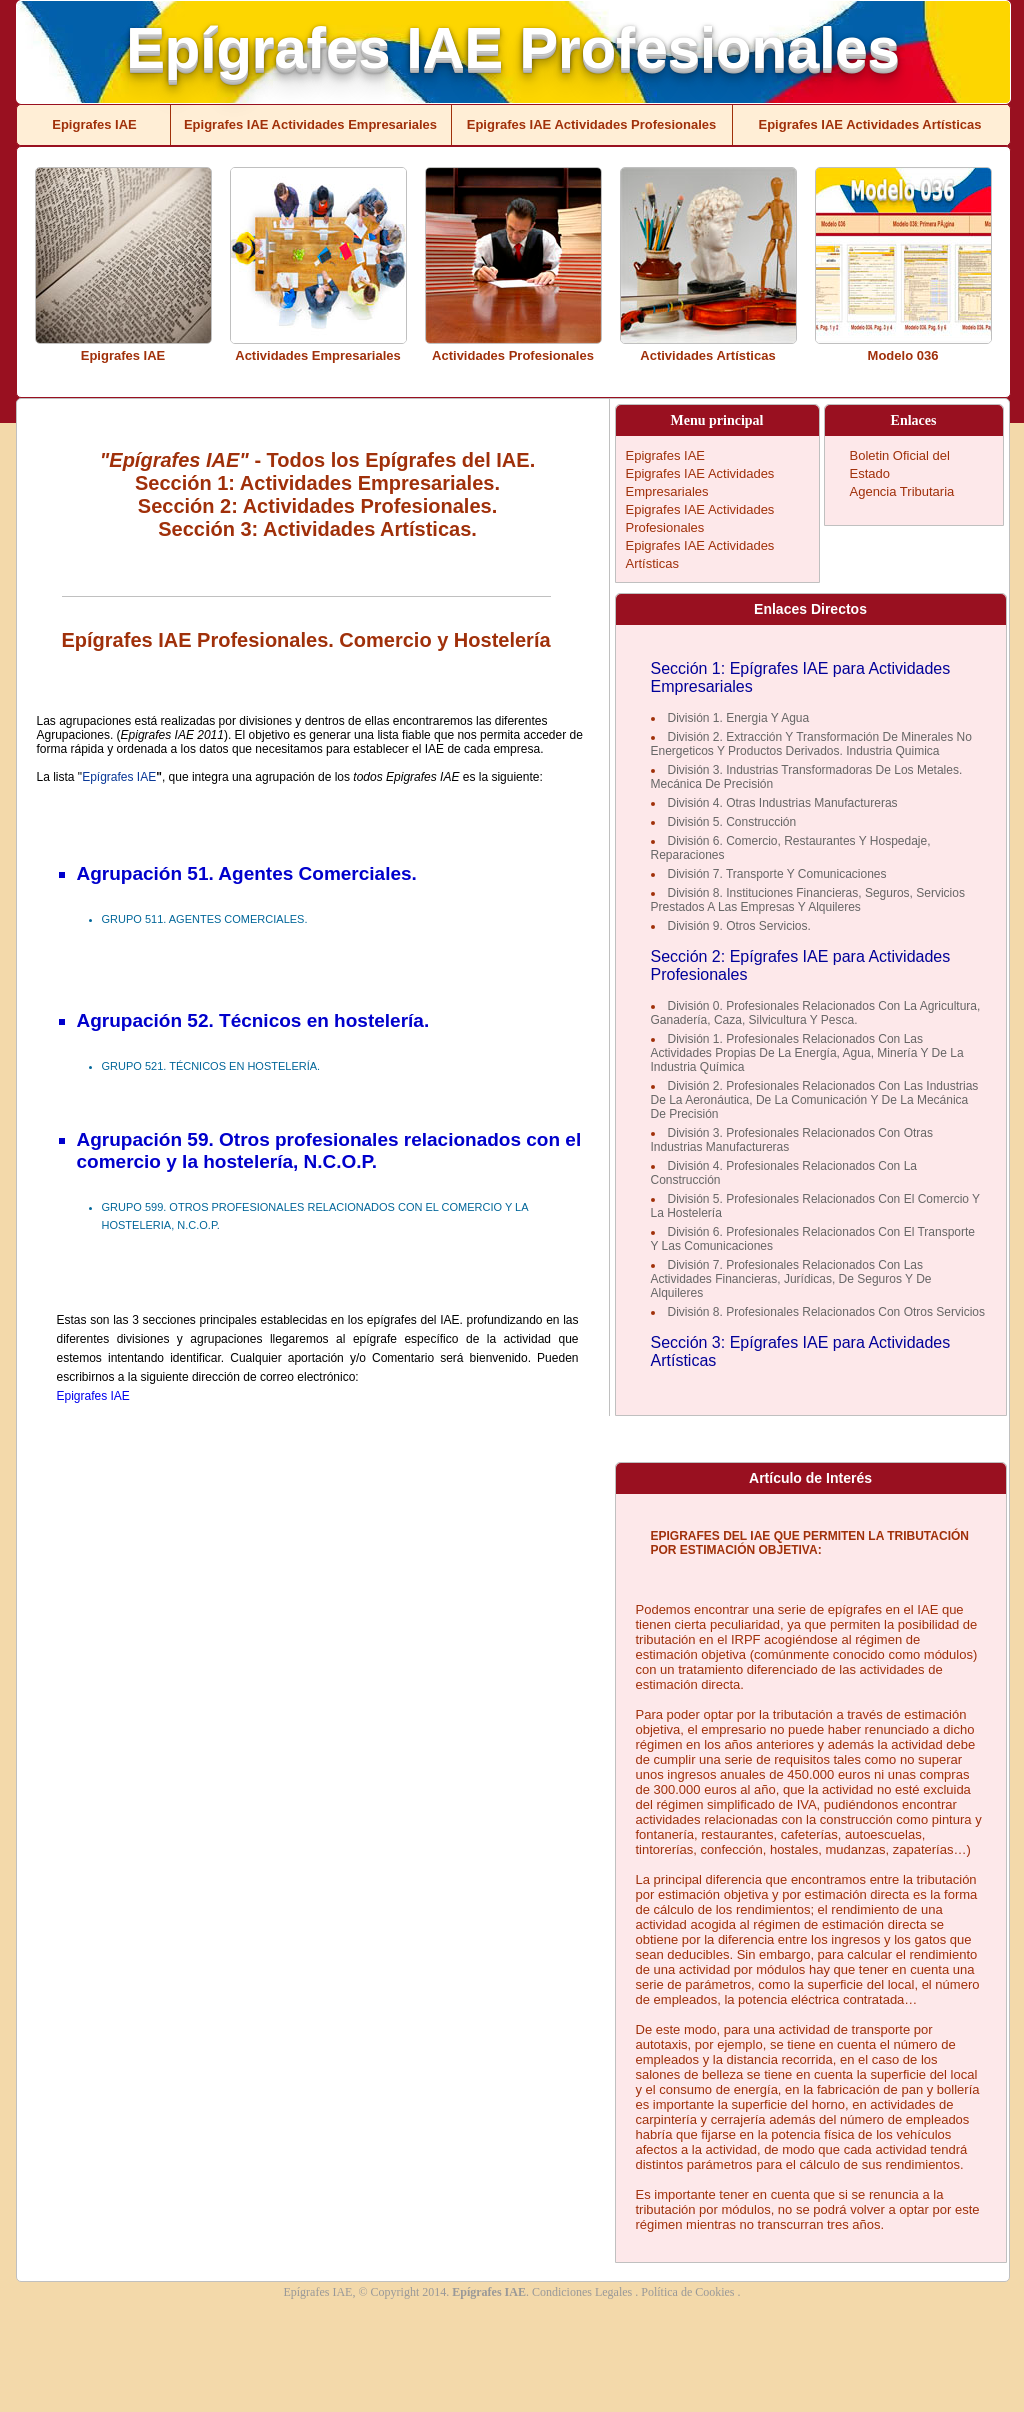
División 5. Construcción (732, 822)
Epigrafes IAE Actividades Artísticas (869, 124)
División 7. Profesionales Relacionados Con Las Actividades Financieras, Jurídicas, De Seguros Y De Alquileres (791, 1279)
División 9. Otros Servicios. (739, 926)
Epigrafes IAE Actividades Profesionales (592, 124)
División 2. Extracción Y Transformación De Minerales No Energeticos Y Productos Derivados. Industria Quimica (811, 744)
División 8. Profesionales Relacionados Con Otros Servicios (826, 1312)
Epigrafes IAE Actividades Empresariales (310, 124)
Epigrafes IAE (94, 124)
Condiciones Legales (583, 2292)
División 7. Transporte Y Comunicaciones (777, 874)
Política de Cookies (689, 2292)
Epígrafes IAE (119, 777)
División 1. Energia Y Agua (739, 718)
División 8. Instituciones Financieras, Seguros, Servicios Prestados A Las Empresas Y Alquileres (808, 900)
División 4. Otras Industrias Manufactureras (783, 803)
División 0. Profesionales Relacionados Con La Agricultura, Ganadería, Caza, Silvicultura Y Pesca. (816, 1013)
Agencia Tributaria (902, 491)
